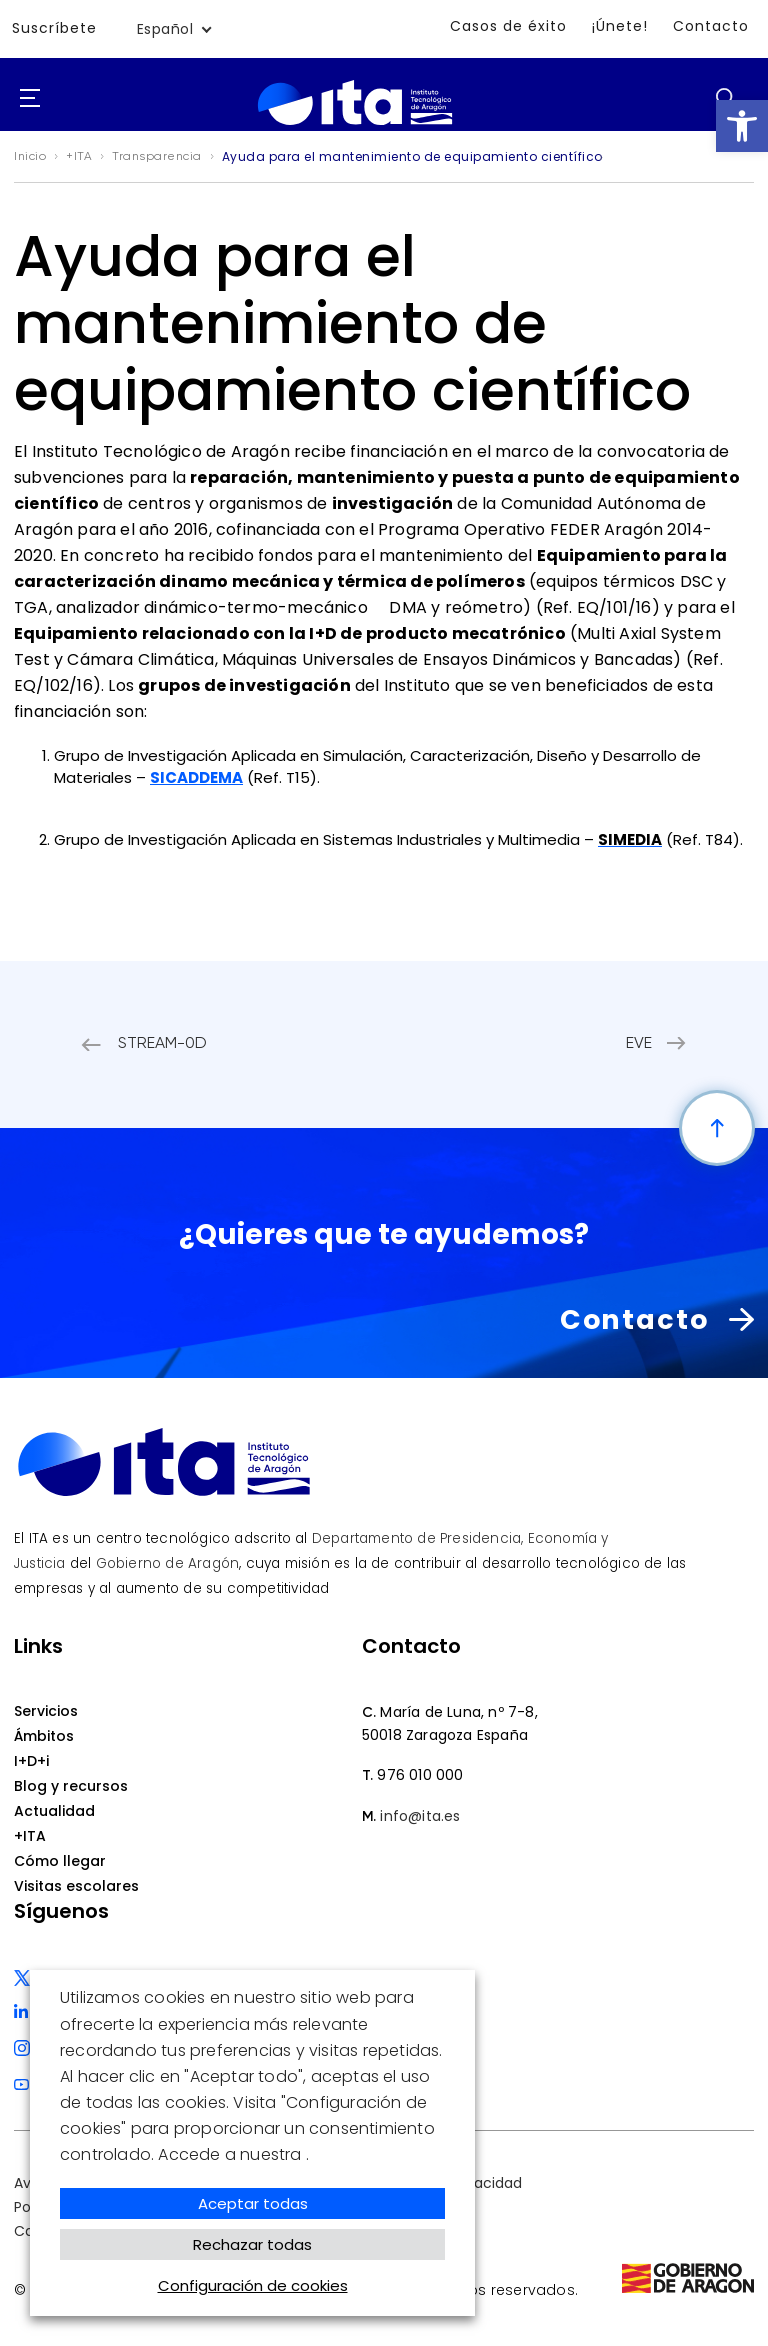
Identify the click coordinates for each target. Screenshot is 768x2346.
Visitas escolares (76, 1885)
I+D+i (31, 1760)
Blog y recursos (71, 1785)
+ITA (30, 1835)
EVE (636, 1044)
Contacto (711, 26)
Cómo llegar (60, 1860)
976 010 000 (420, 1774)
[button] (742, 126)
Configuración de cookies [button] (253, 2285)
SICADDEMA (196, 777)
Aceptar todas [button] (253, 2203)
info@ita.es (420, 1815)
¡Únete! (620, 26)
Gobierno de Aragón (168, 1562)
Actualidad (54, 1810)
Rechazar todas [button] (252, 2244)
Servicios (46, 1710)
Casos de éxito (508, 26)
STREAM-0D (165, 1044)
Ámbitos (44, 1735)
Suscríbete (54, 29)
